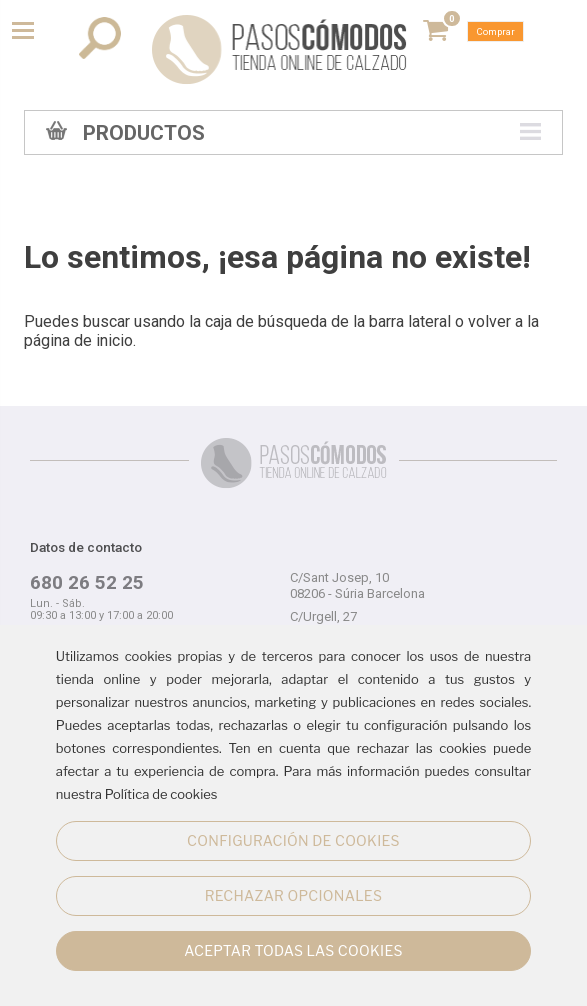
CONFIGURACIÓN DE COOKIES (293, 840)
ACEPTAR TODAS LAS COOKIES (293, 950)
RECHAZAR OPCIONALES (293, 895)
